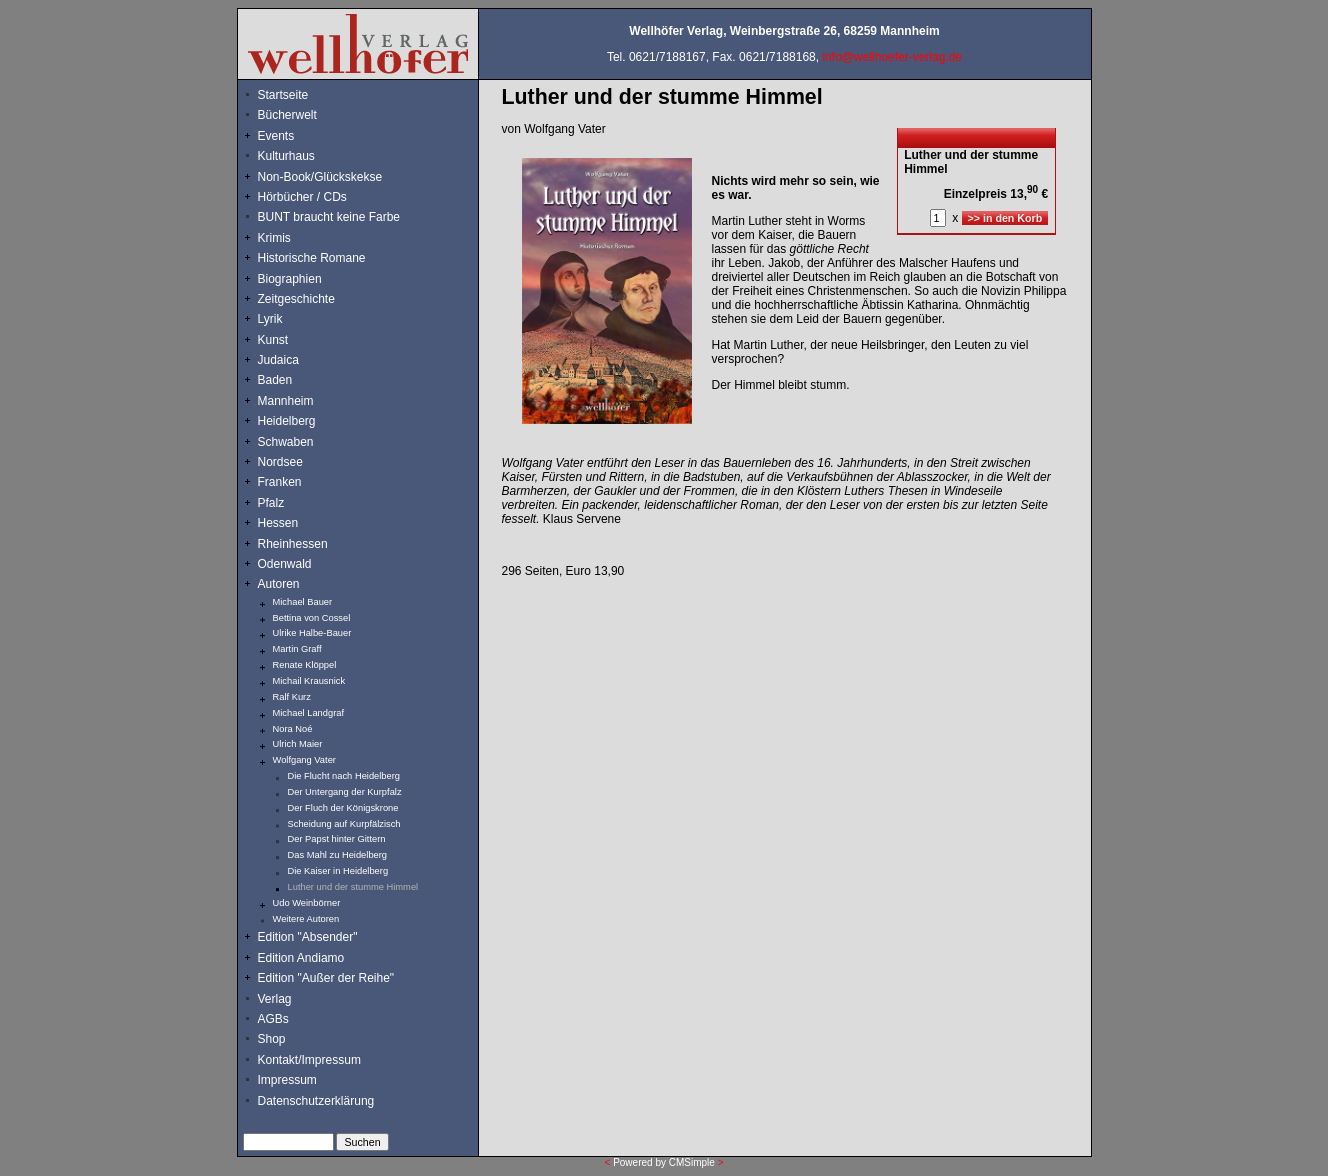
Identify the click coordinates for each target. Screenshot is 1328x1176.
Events (298, 136)
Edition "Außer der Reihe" (326, 978)
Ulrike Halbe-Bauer (312, 633)
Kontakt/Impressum (309, 1060)
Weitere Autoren (306, 919)
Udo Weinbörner (307, 903)
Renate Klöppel (305, 665)
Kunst (273, 340)
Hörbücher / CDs (302, 197)
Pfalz (271, 503)
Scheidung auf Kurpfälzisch (344, 824)
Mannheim (286, 401)
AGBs (273, 1019)
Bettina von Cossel (312, 618)
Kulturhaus (301, 156)
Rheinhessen (293, 544)
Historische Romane (312, 258)
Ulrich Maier (298, 744)
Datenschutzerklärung (316, 1101)
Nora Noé (293, 729)
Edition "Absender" (308, 937)
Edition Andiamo (301, 958)
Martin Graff (297, 649)
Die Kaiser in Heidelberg (338, 871)
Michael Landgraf (309, 713)
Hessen (278, 523)
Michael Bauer (303, 602)
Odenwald (285, 564)
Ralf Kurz (292, 697)
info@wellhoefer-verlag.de (892, 57)
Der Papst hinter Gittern (337, 839)
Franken (280, 482)
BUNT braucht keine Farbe (329, 217)
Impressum (287, 1080)
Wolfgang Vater (304, 760)
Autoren (279, 584)
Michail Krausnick (309, 681)
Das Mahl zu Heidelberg (338, 855)
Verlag (275, 999)
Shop (272, 1039)
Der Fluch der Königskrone (343, 808)
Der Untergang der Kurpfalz (345, 792)
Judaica (278, 360)
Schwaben (286, 442)
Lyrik (270, 319)
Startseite (283, 95)
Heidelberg (287, 421)
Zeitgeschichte (296, 299)
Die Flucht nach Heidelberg (344, 776)
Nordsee (280, 462)
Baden (275, 380)
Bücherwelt (287, 115)
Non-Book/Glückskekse (322, 177)
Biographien (290, 279)
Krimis (274, 238)
